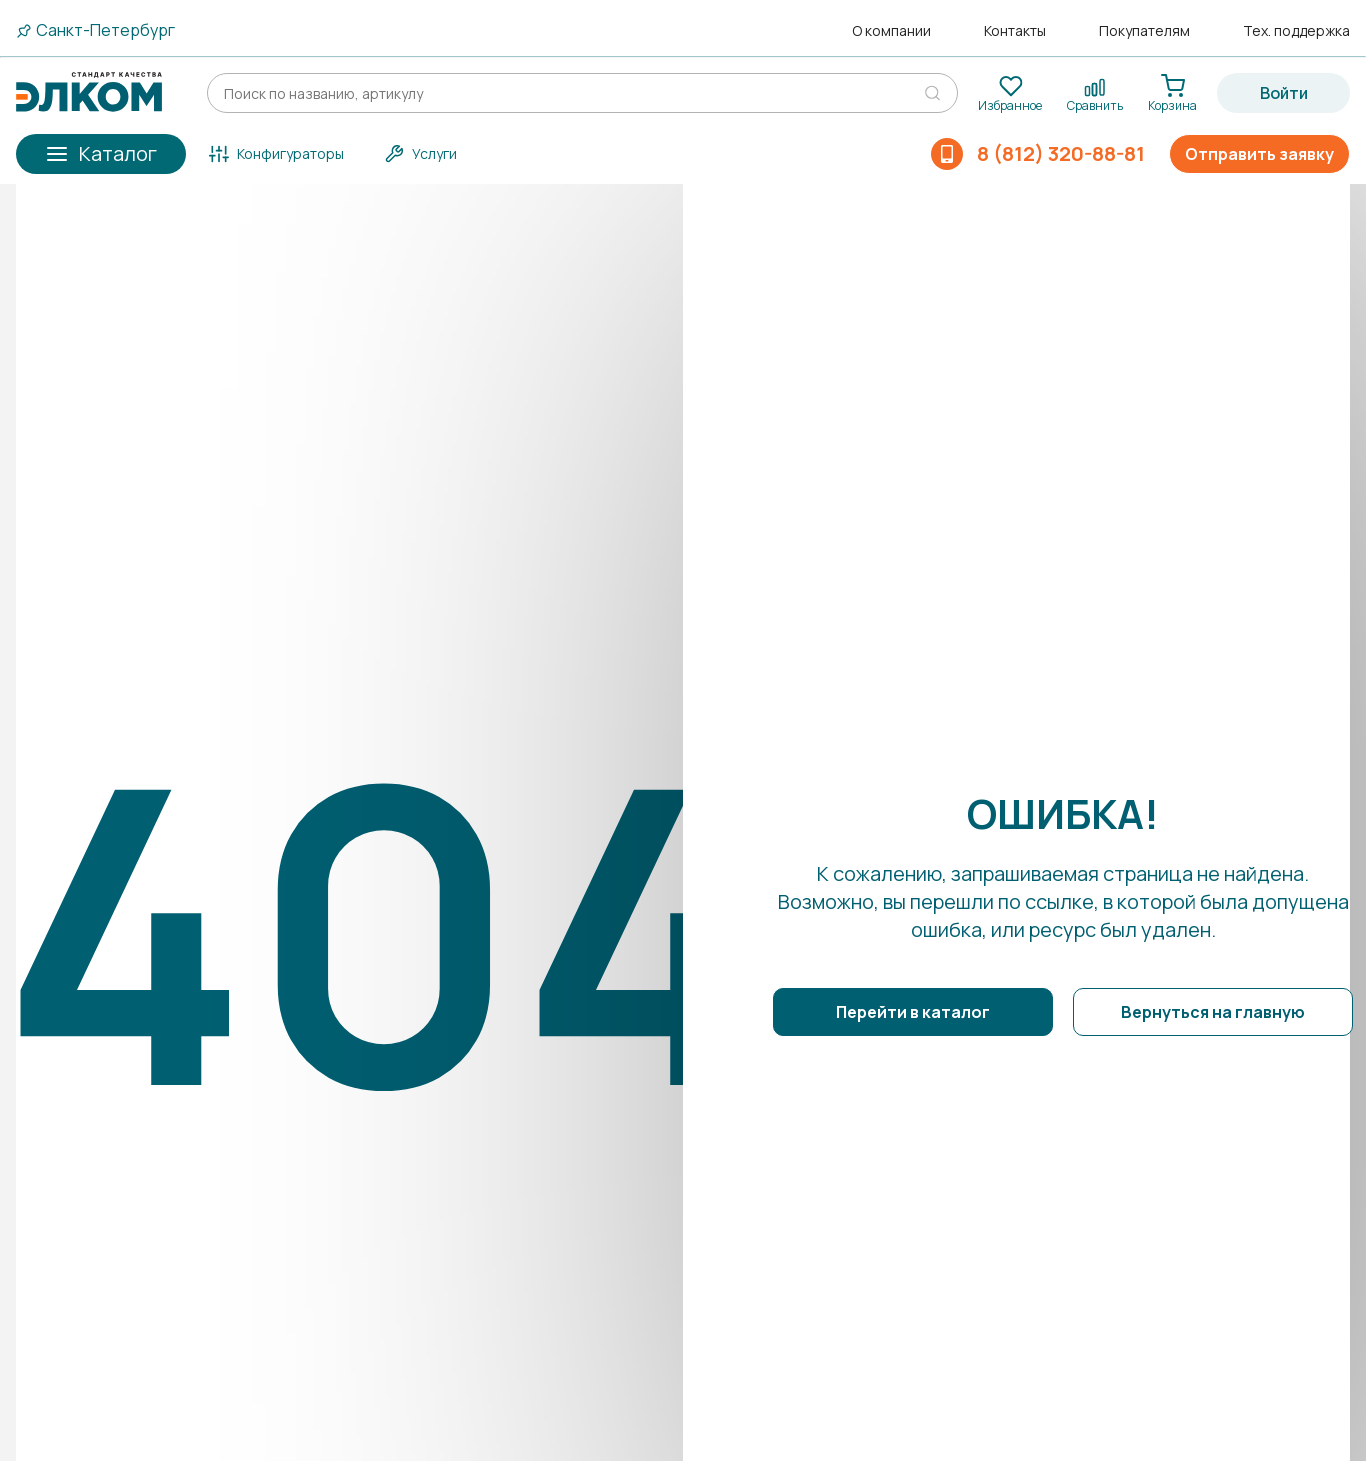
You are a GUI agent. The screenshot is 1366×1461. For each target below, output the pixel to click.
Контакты (1015, 31)
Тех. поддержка (1296, 31)
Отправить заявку (1259, 154)
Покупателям (1144, 31)
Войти (1284, 93)
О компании (891, 31)
